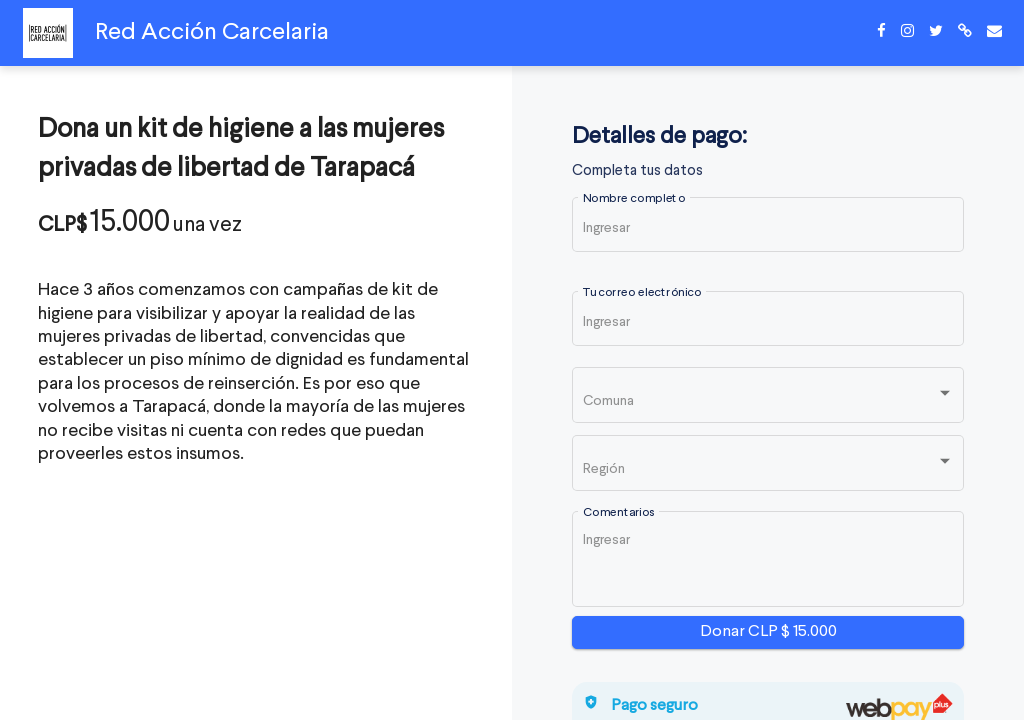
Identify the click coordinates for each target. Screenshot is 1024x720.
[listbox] (768, 399)
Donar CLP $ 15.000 (768, 632)
